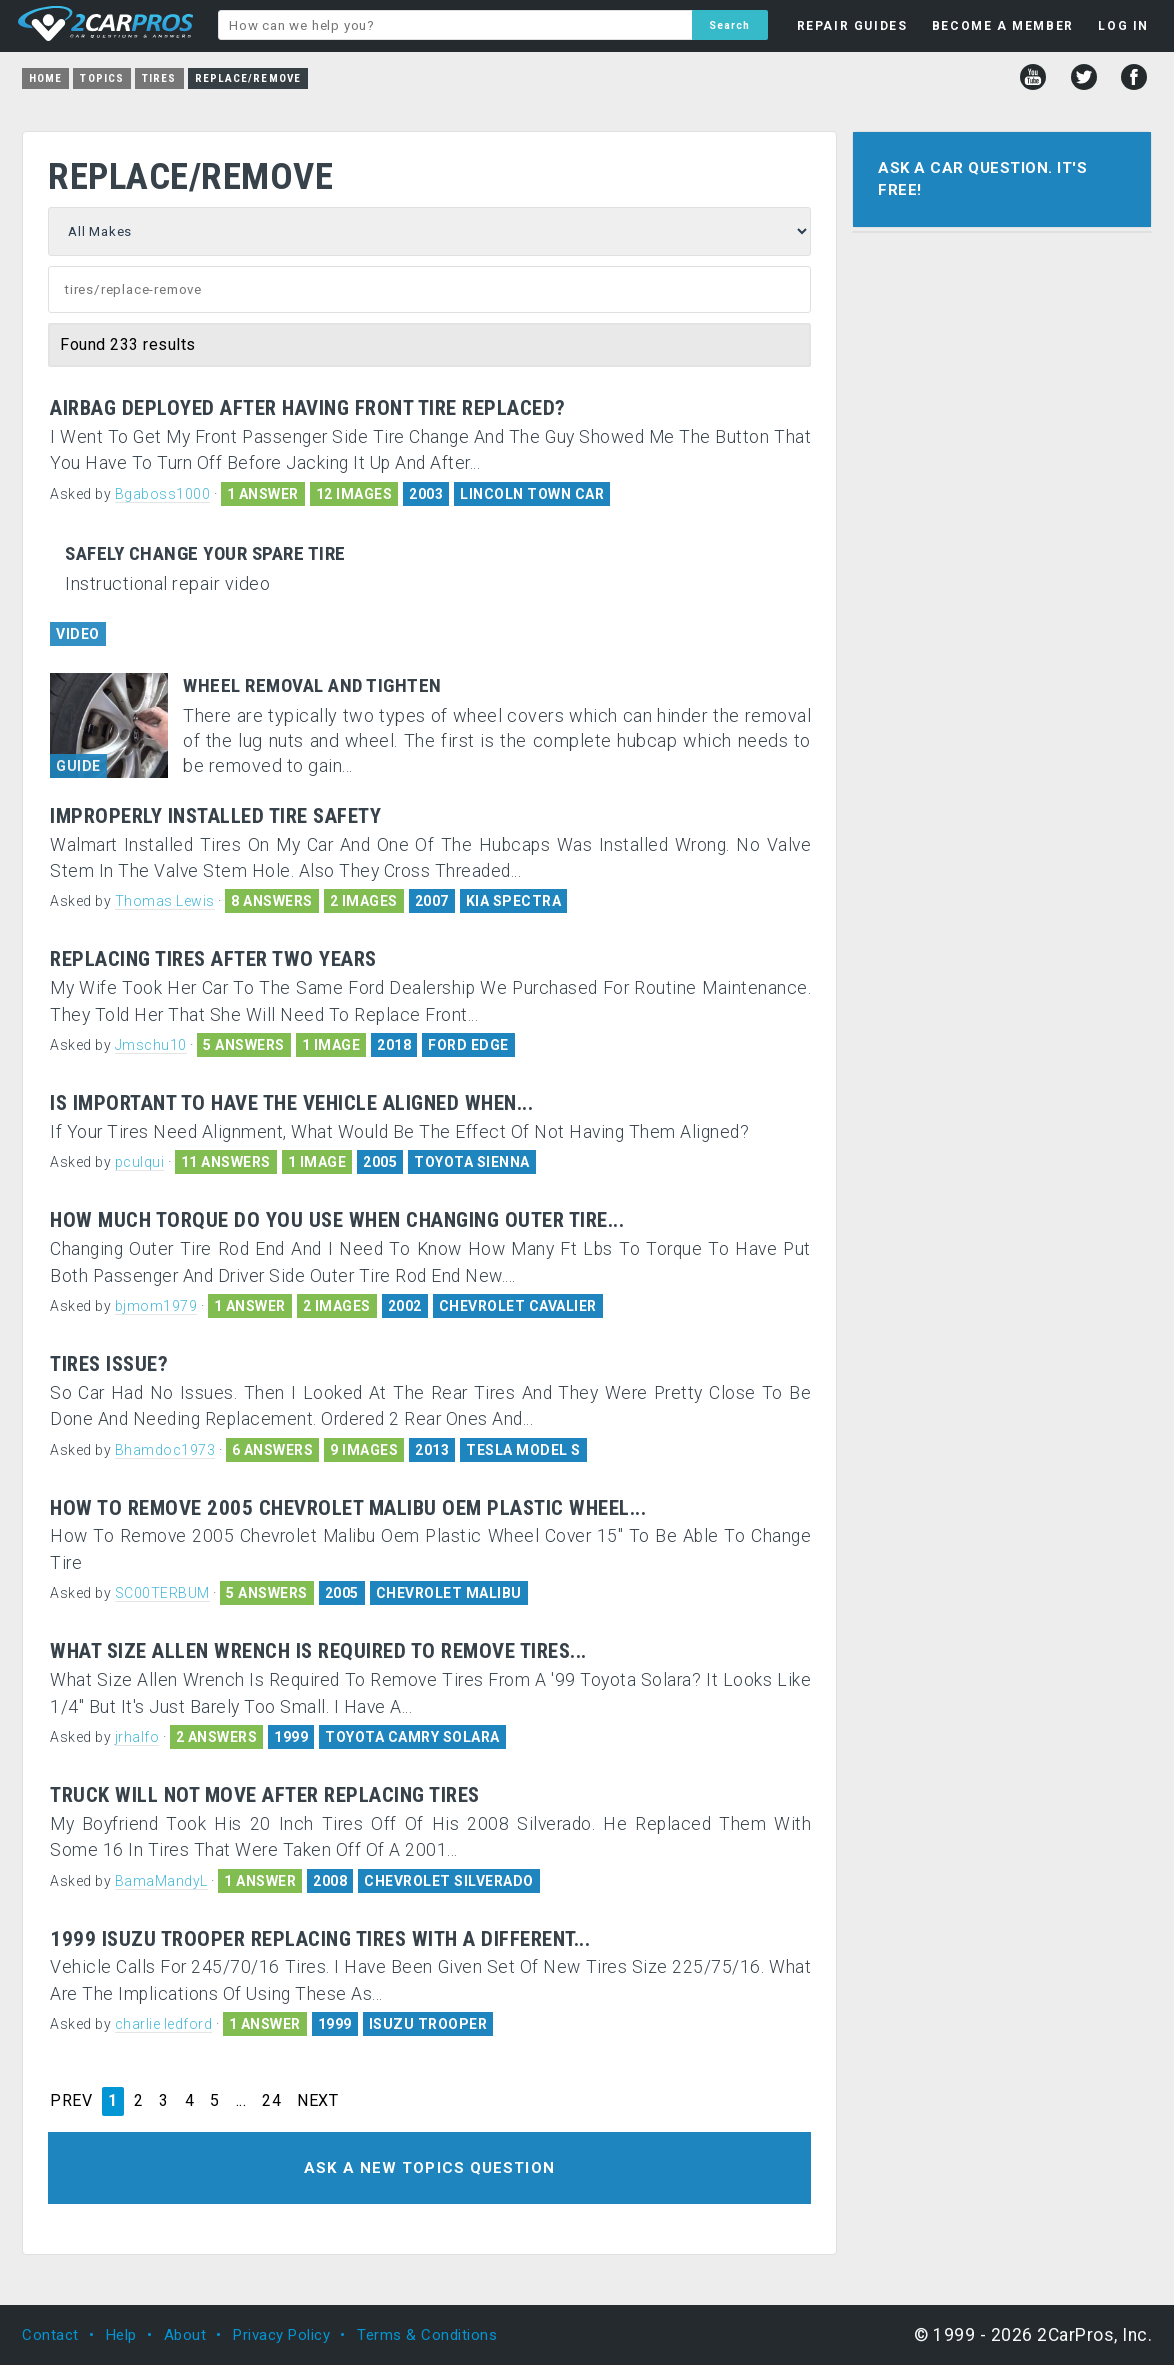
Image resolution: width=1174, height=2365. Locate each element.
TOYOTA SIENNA (472, 1162)
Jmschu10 (151, 1045)
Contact (50, 2335)
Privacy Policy (281, 2335)
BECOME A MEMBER (1003, 26)
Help (121, 2335)
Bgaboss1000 (163, 494)
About (185, 2335)
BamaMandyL (161, 1881)
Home (45, 78)
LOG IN (1123, 26)
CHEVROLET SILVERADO (449, 1881)
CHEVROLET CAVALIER (518, 1306)
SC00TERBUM (162, 1593)
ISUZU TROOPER (428, 2024)
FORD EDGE (468, 1045)
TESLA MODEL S (523, 1450)
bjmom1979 (156, 1306)
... (241, 2101)
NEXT (317, 2101)
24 (271, 2101)
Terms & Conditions (427, 2335)
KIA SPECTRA (514, 901)
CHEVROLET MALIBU (449, 1593)
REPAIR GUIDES (852, 26)
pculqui (140, 1162)
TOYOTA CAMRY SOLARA (412, 1737)
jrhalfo (137, 1737)
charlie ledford (164, 2024)
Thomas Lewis (165, 901)
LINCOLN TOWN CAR (532, 494)
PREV (71, 2101)
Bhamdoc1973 (165, 1450)
